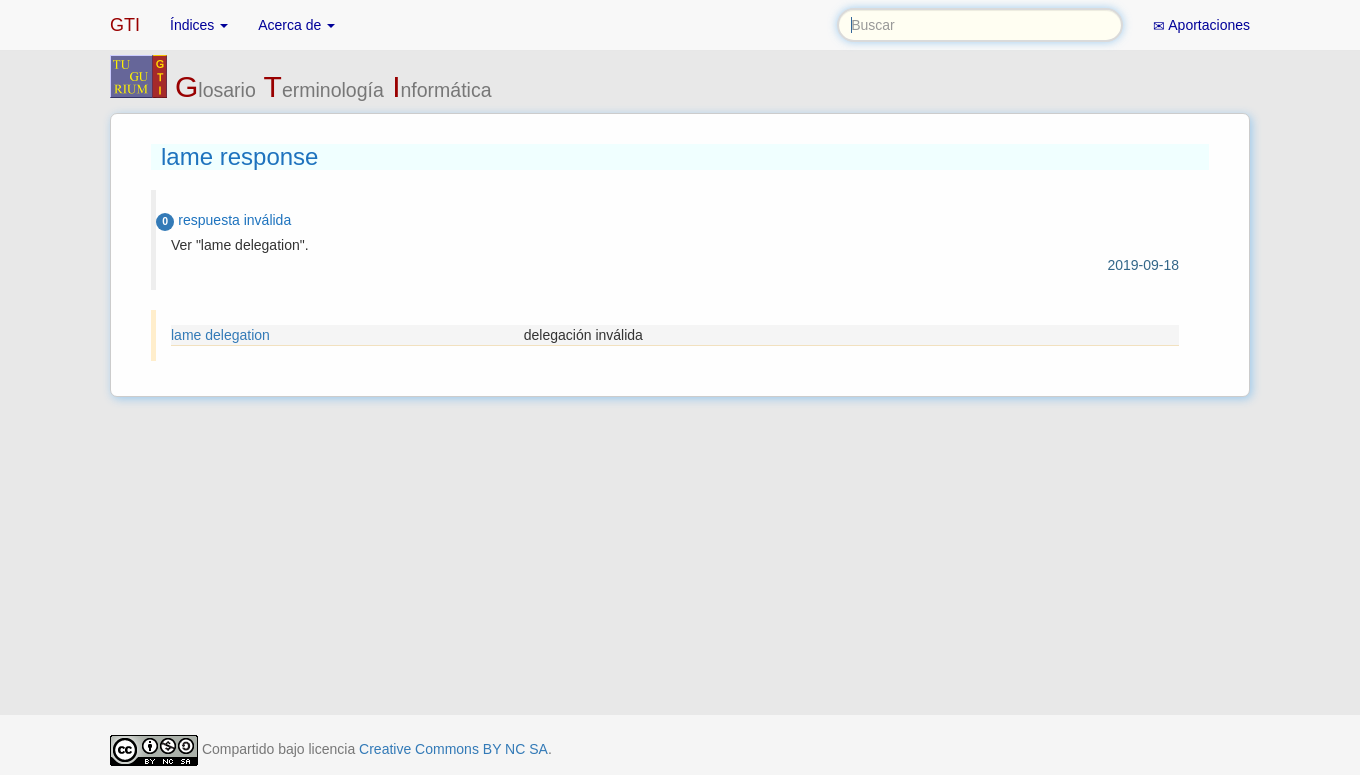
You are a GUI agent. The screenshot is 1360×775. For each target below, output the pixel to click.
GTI (125, 25)
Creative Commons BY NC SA (453, 749)
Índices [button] (199, 25)
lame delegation (220, 335)
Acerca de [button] (296, 25)
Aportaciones (1201, 25)
